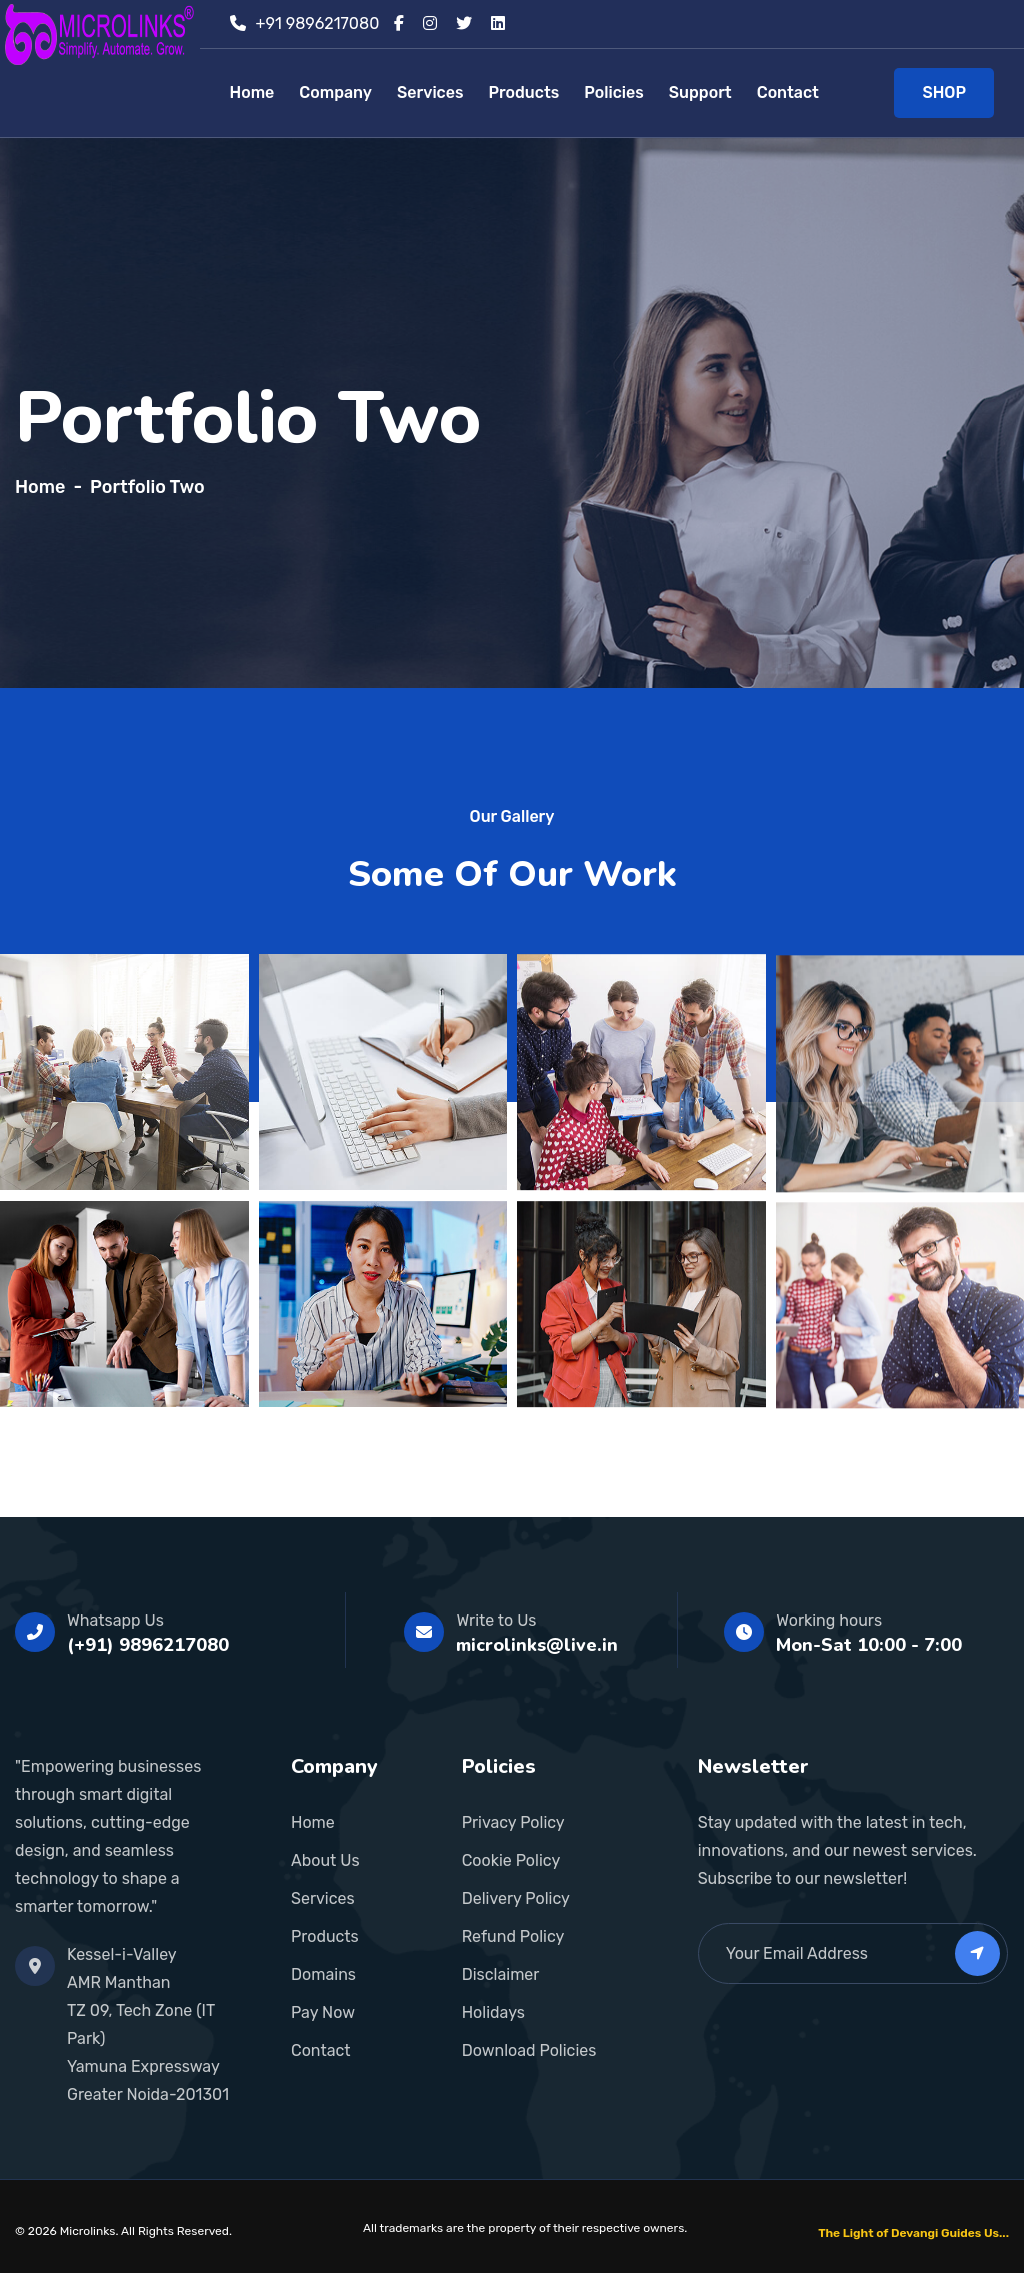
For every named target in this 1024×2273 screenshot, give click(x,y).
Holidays (493, 2012)
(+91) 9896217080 (148, 1645)
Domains (323, 1974)
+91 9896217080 (318, 23)
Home (252, 92)
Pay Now (323, 2012)
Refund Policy (513, 1936)
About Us (325, 1860)
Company (335, 92)
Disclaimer (501, 1974)
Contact (788, 92)
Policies (613, 92)
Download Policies (529, 2050)
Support (700, 92)
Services (430, 92)
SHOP (944, 92)
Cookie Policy (511, 1860)
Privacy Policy (513, 1822)
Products (523, 92)
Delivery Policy (516, 1898)
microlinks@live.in (537, 1645)
